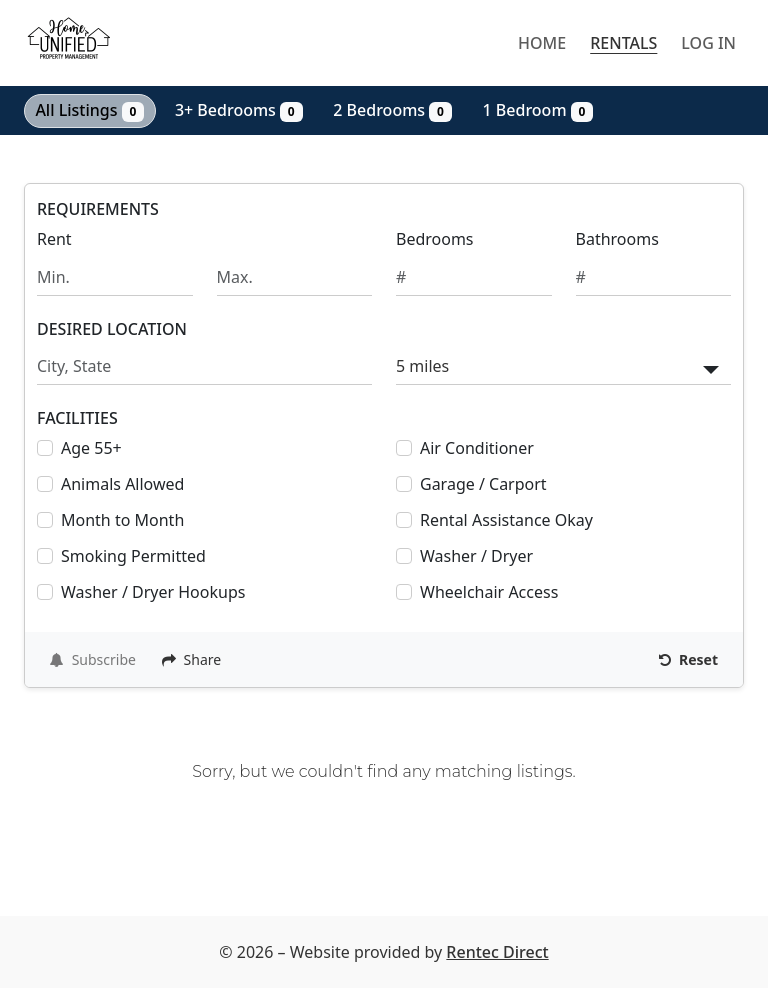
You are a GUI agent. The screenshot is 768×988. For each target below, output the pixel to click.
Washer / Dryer (476, 556)
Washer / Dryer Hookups (153, 592)
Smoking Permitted (133, 556)
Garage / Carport (483, 484)
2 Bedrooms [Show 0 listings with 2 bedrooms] (392, 110)
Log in (708, 43)
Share (191, 659)
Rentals (623, 43)
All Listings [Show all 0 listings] (89, 110)
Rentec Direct (497, 952)
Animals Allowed (122, 484)
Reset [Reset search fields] (688, 659)
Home (542, 43)
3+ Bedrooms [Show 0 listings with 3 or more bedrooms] (239, 110)
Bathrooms (617, 239)
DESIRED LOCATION (112, 329)
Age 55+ (91, 448)
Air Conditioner (477, 448)
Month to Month (122, 520)
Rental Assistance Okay (506, 520)
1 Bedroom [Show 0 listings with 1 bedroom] (538, 110)
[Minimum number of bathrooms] (654, 277)
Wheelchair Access (489, 592)
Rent (54, 239)
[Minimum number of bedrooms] (474, 277)
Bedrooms (435, 239)
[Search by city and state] (204, 366)
